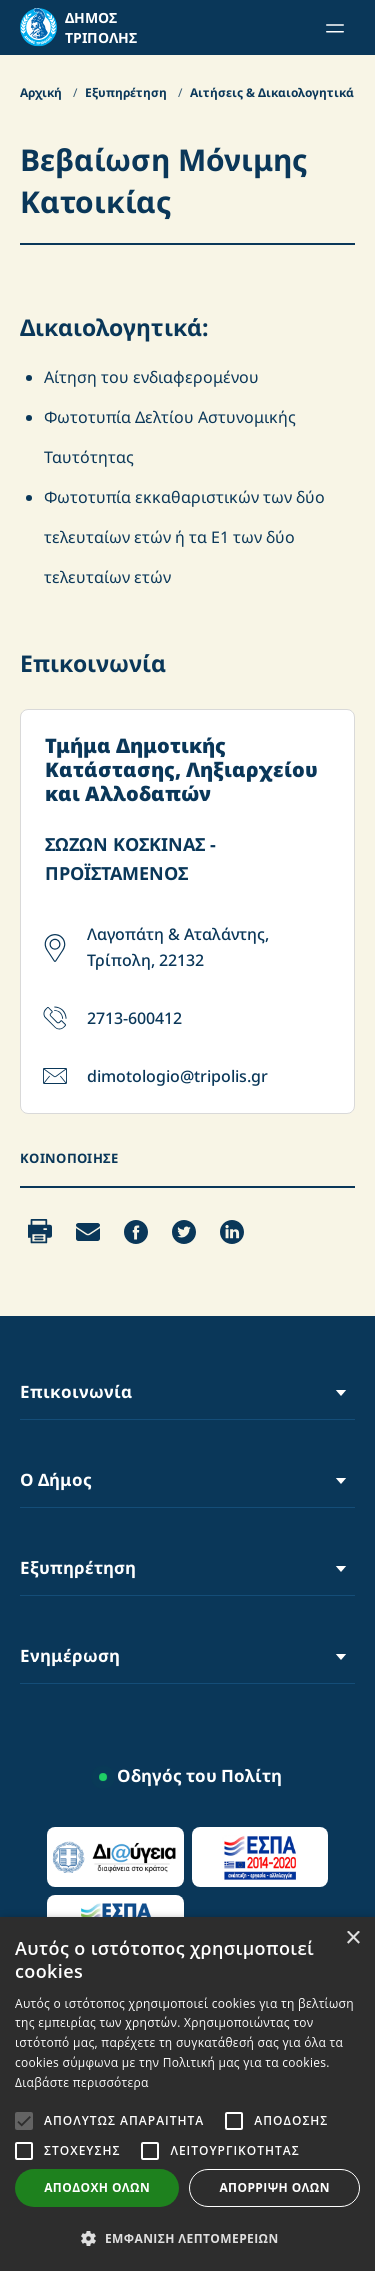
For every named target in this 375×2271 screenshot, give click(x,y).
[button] (187, 2238)
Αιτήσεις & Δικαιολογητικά (273, 92)
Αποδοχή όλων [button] (97, 2187)
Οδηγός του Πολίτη (199, 1775)
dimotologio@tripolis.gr (177, 1076)
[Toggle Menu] (341, 1391)
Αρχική (42, 92)
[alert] (187, 2094)
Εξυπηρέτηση (127, 92)
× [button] (352, 1938)
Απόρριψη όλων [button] (274, 2187)
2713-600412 (134, 1018)
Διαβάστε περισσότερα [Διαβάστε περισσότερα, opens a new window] (82, 2082)
